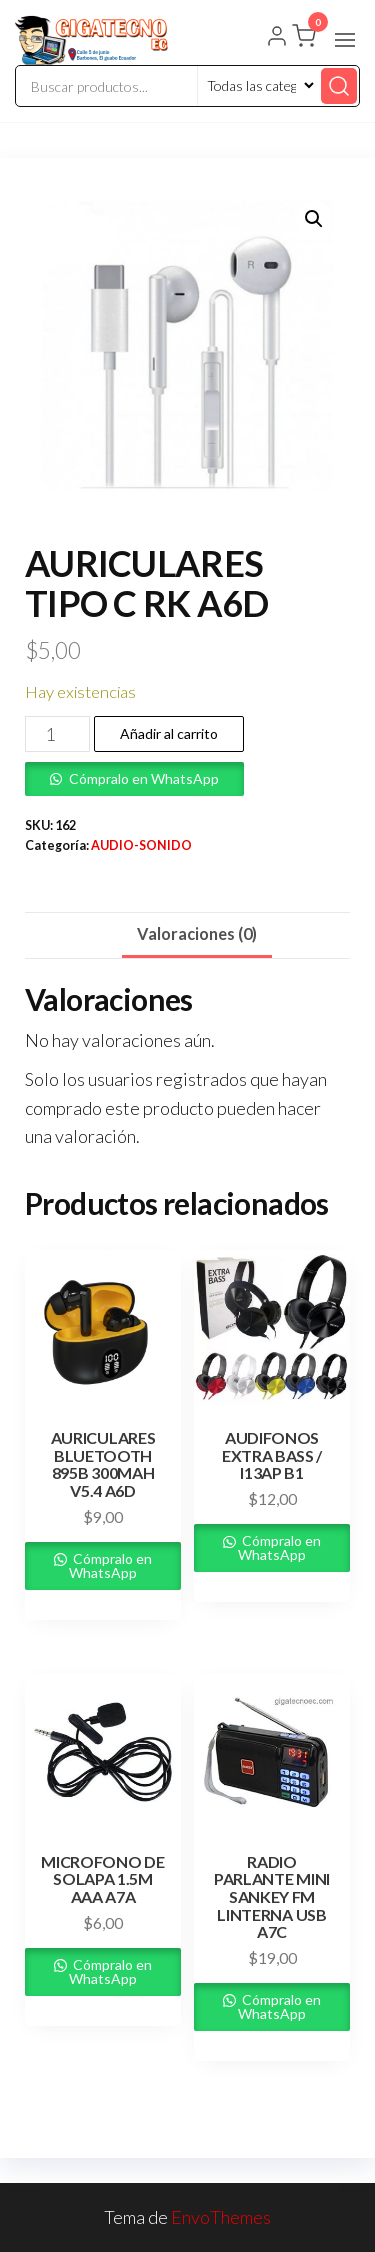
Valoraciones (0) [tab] (197, 933)
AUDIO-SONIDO (141, 845)
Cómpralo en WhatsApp (144, 778)
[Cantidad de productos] (57, 734)
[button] (345, 40)
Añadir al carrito (169, 733)
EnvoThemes (221, 2217)
